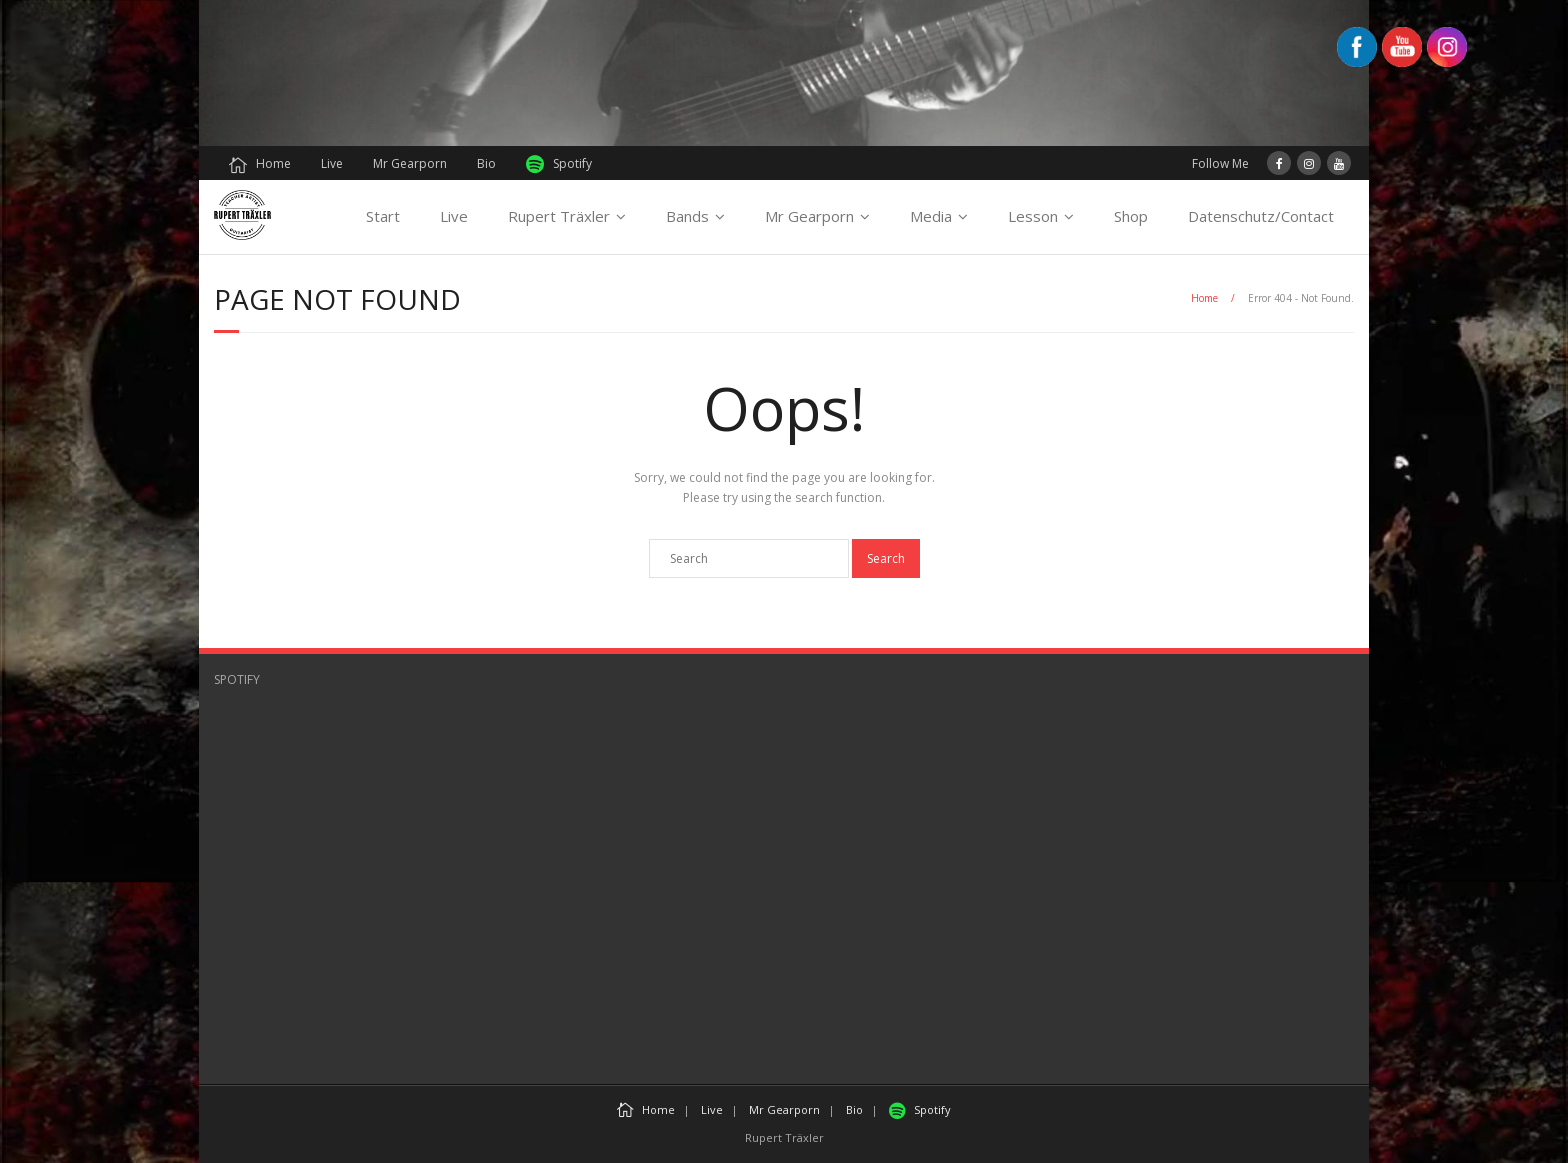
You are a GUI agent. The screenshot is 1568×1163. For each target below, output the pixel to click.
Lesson (1033, 216)
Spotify (559, 164)
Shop (1131, 216)
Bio (486, 163)
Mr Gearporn (410, 163)
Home (260, 164)
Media (931, 216)
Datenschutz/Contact (1261, 216)
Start (383, 216)
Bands (687, 216)
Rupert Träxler (559, 216)
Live (332, 163)
